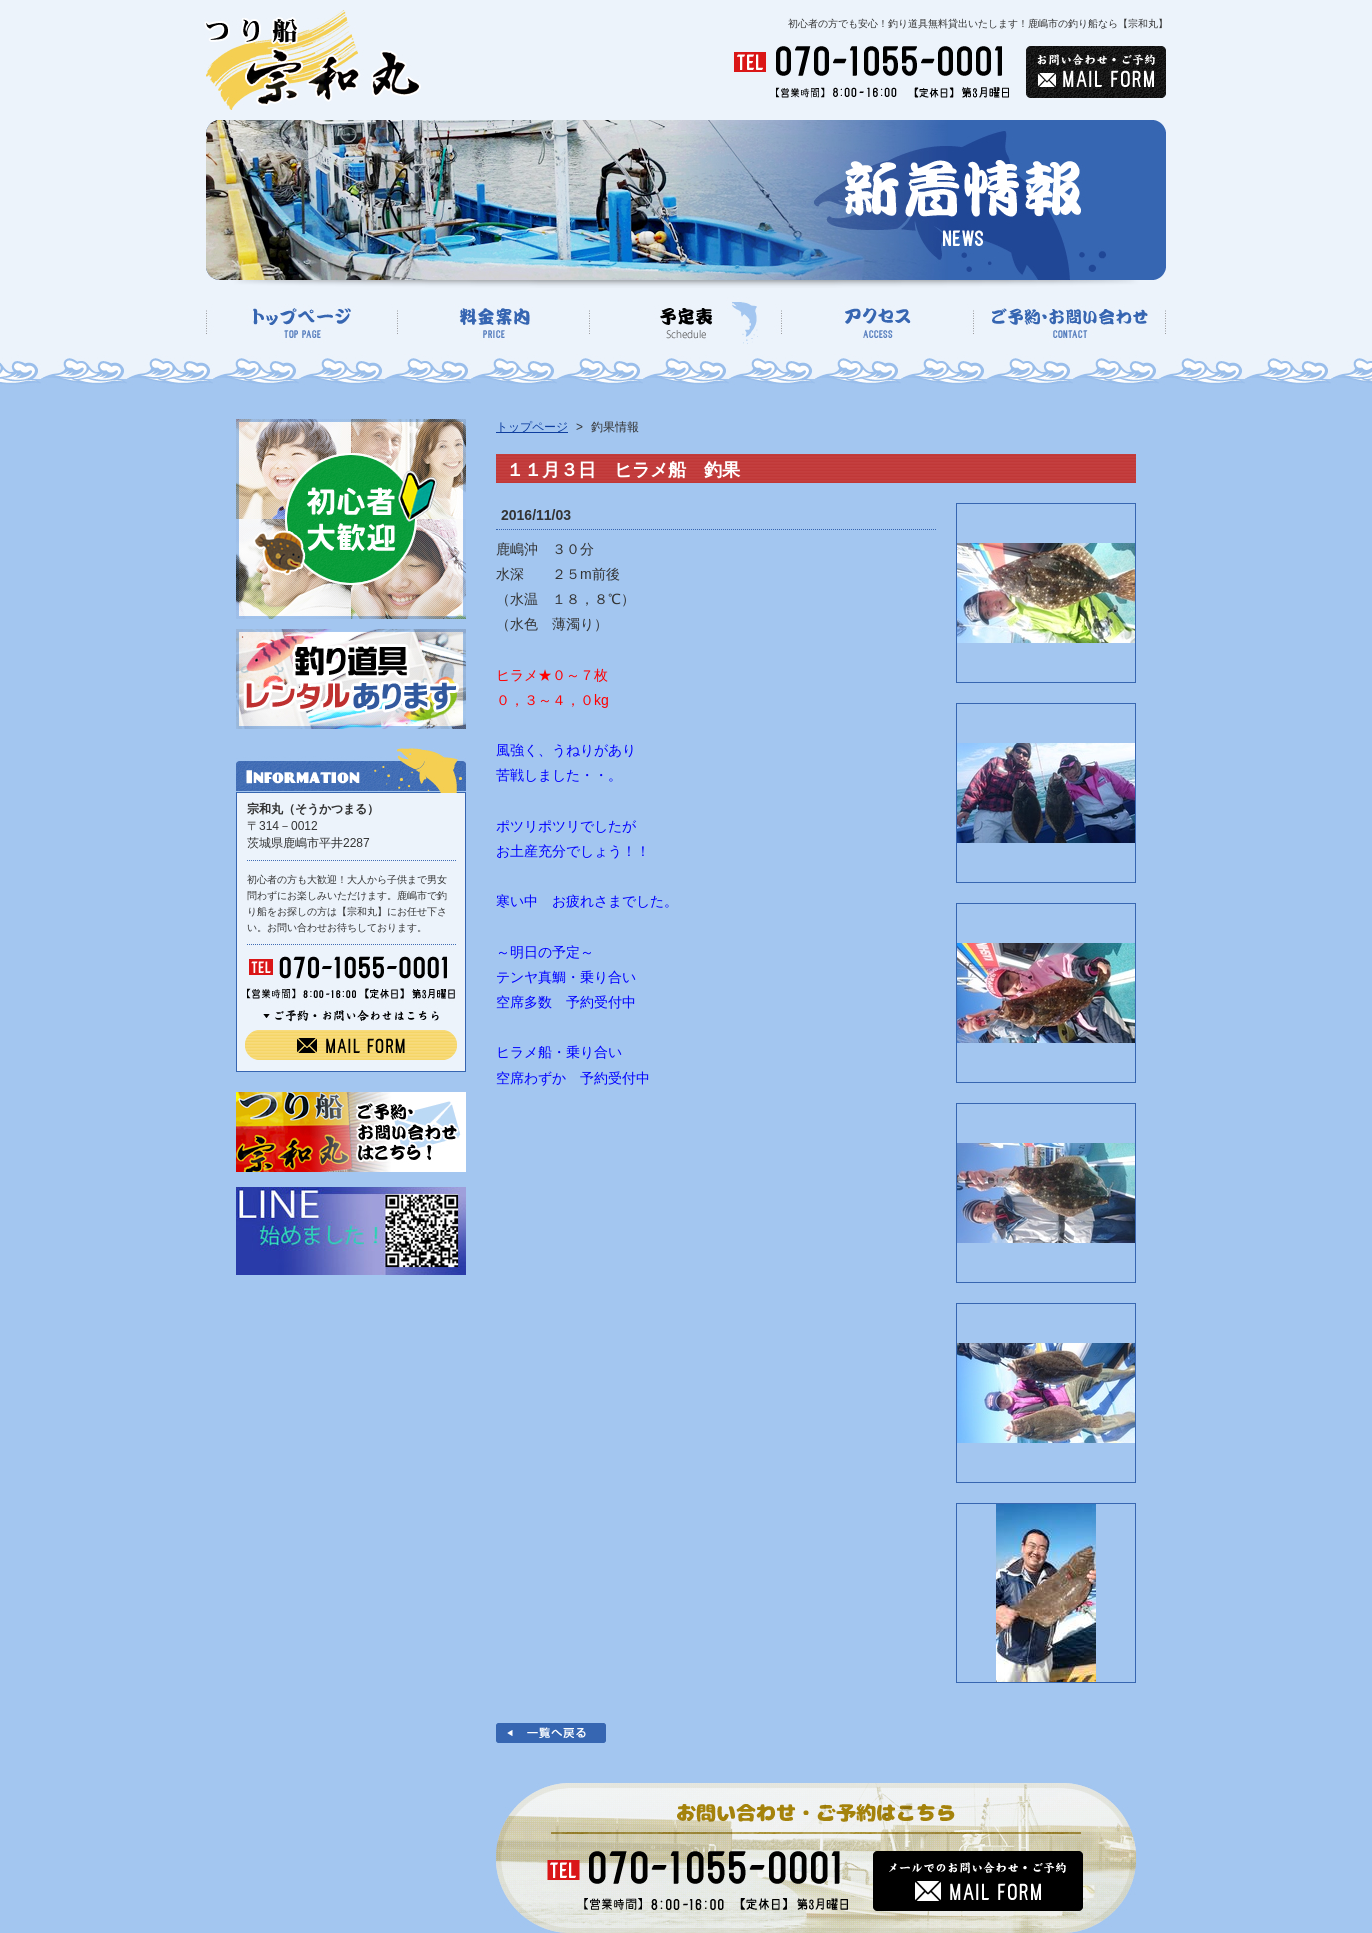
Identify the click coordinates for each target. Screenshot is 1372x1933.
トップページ (532, 427)
